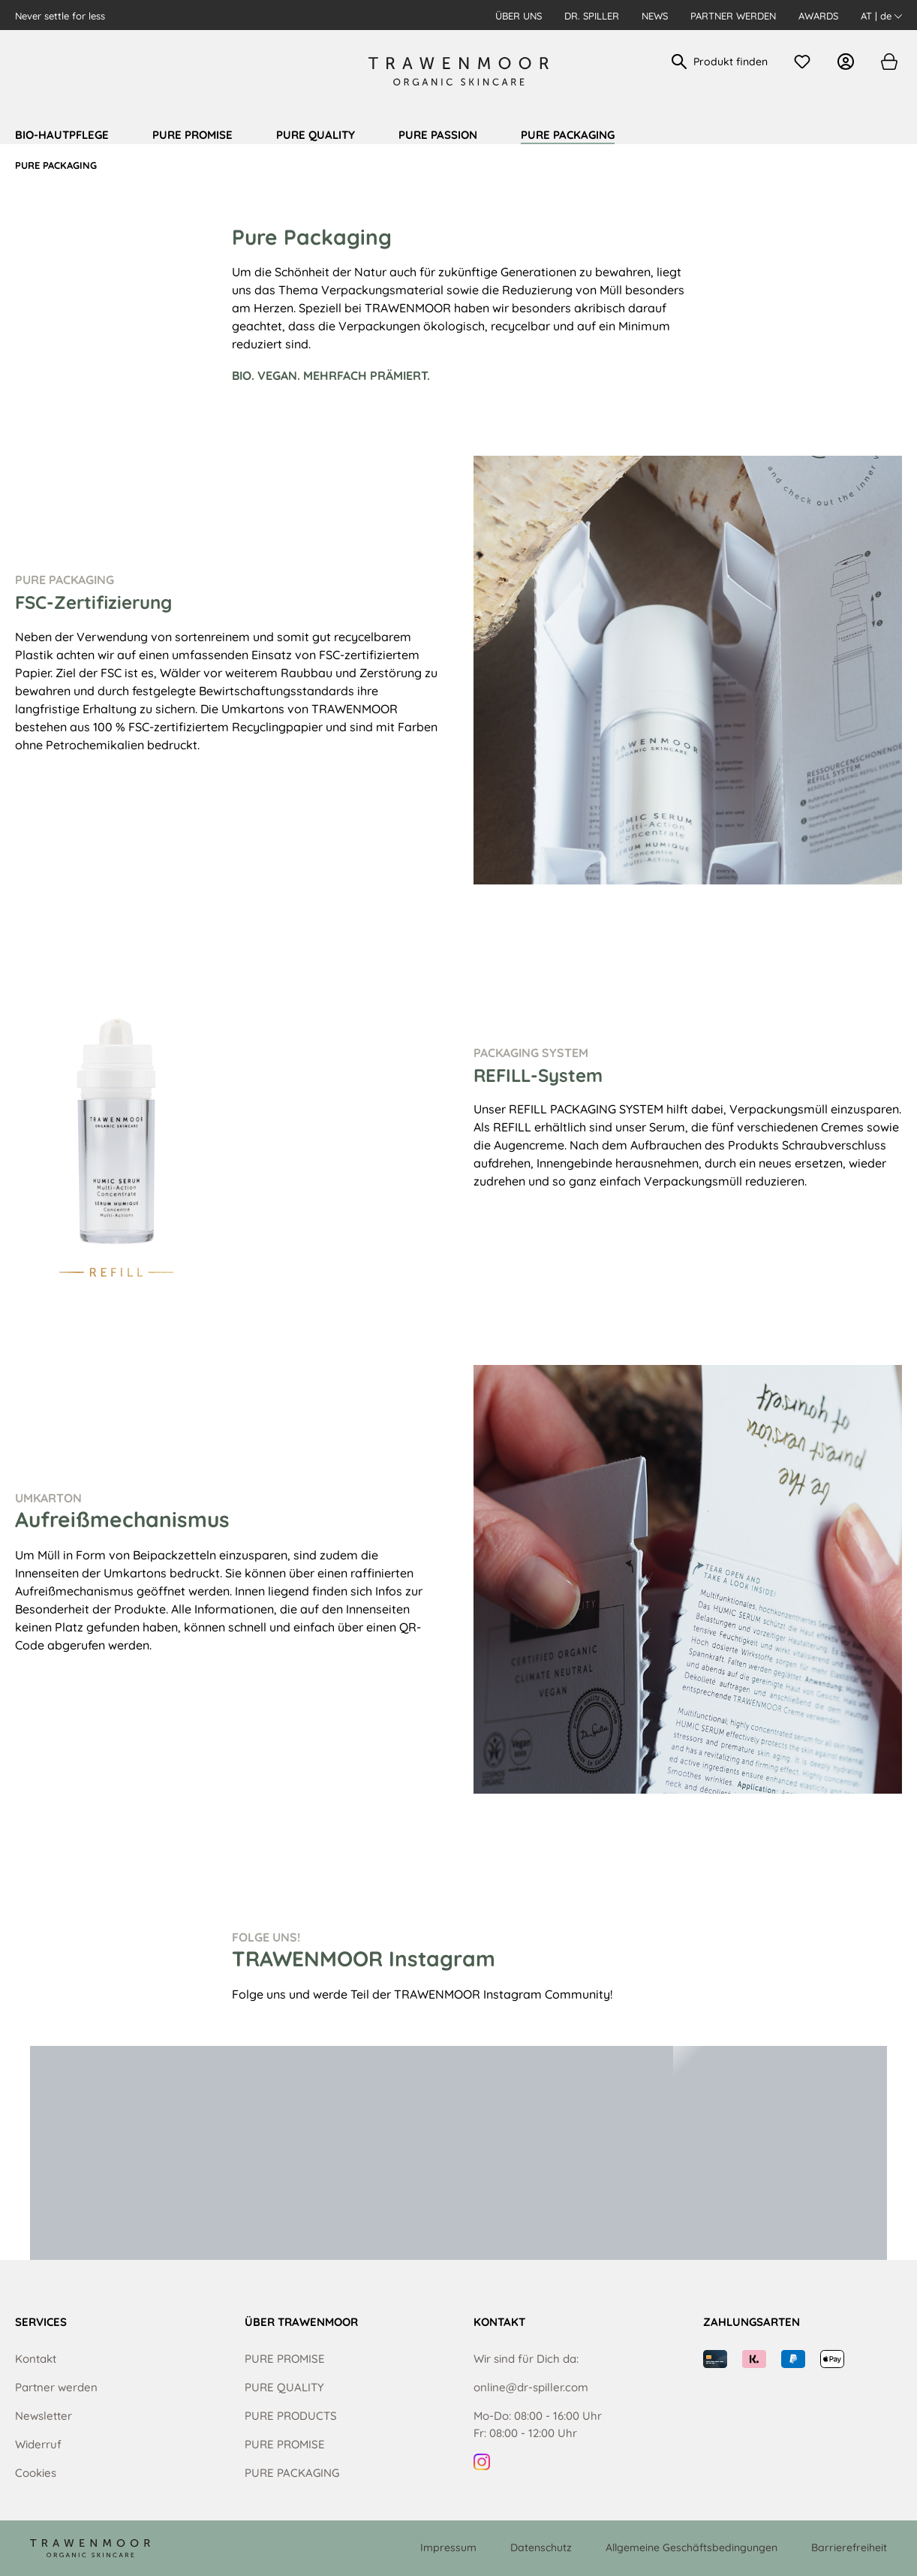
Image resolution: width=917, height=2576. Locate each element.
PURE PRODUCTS (291, 2416)
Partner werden (733, 16)
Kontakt (35, 2359)
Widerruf (38, 2444)
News (655, 16)
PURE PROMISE (285, 2359)
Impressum (448, 2547)
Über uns (518, 16)
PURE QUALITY (284, 2387)
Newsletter (43, 2416)
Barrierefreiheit (849, 2547)
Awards (818, 16)
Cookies (35, 2473)
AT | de (881, 16)
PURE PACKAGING (292, 2473)
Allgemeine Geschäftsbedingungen (691, 2547)
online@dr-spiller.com (531, 2387)
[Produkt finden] (731, 61)
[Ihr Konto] (849, 62)
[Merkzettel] (806, 62)
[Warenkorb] (888, 62)
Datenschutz (541, 2547)
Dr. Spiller (591, 16)
